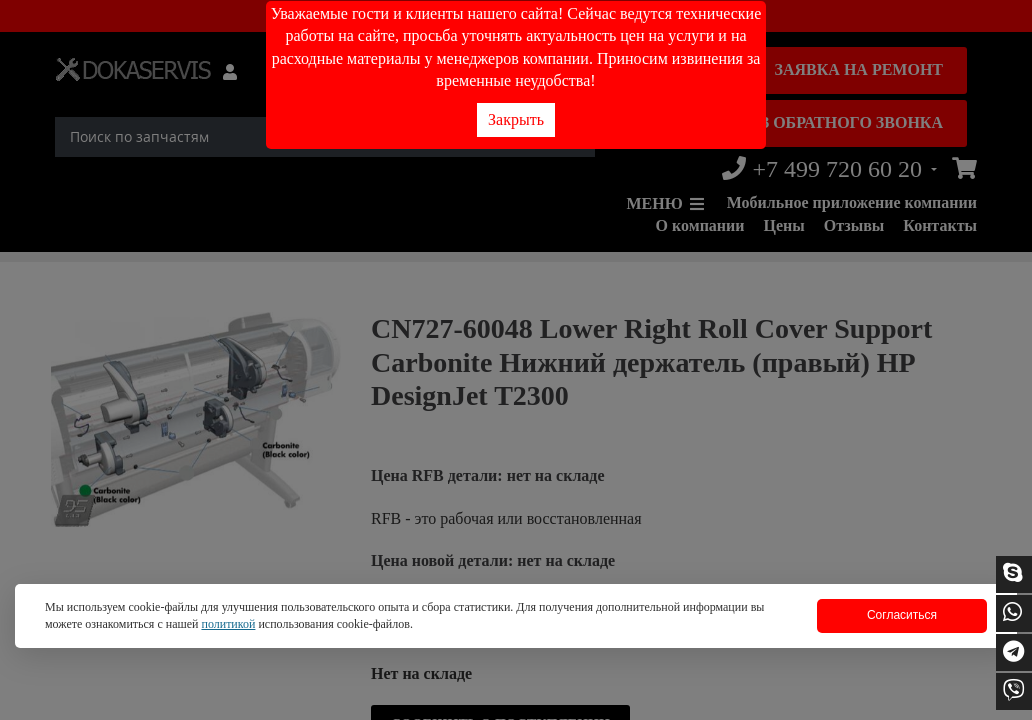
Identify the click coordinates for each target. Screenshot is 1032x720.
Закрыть (516, 119)
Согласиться (902, 615)
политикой (228, 624)
